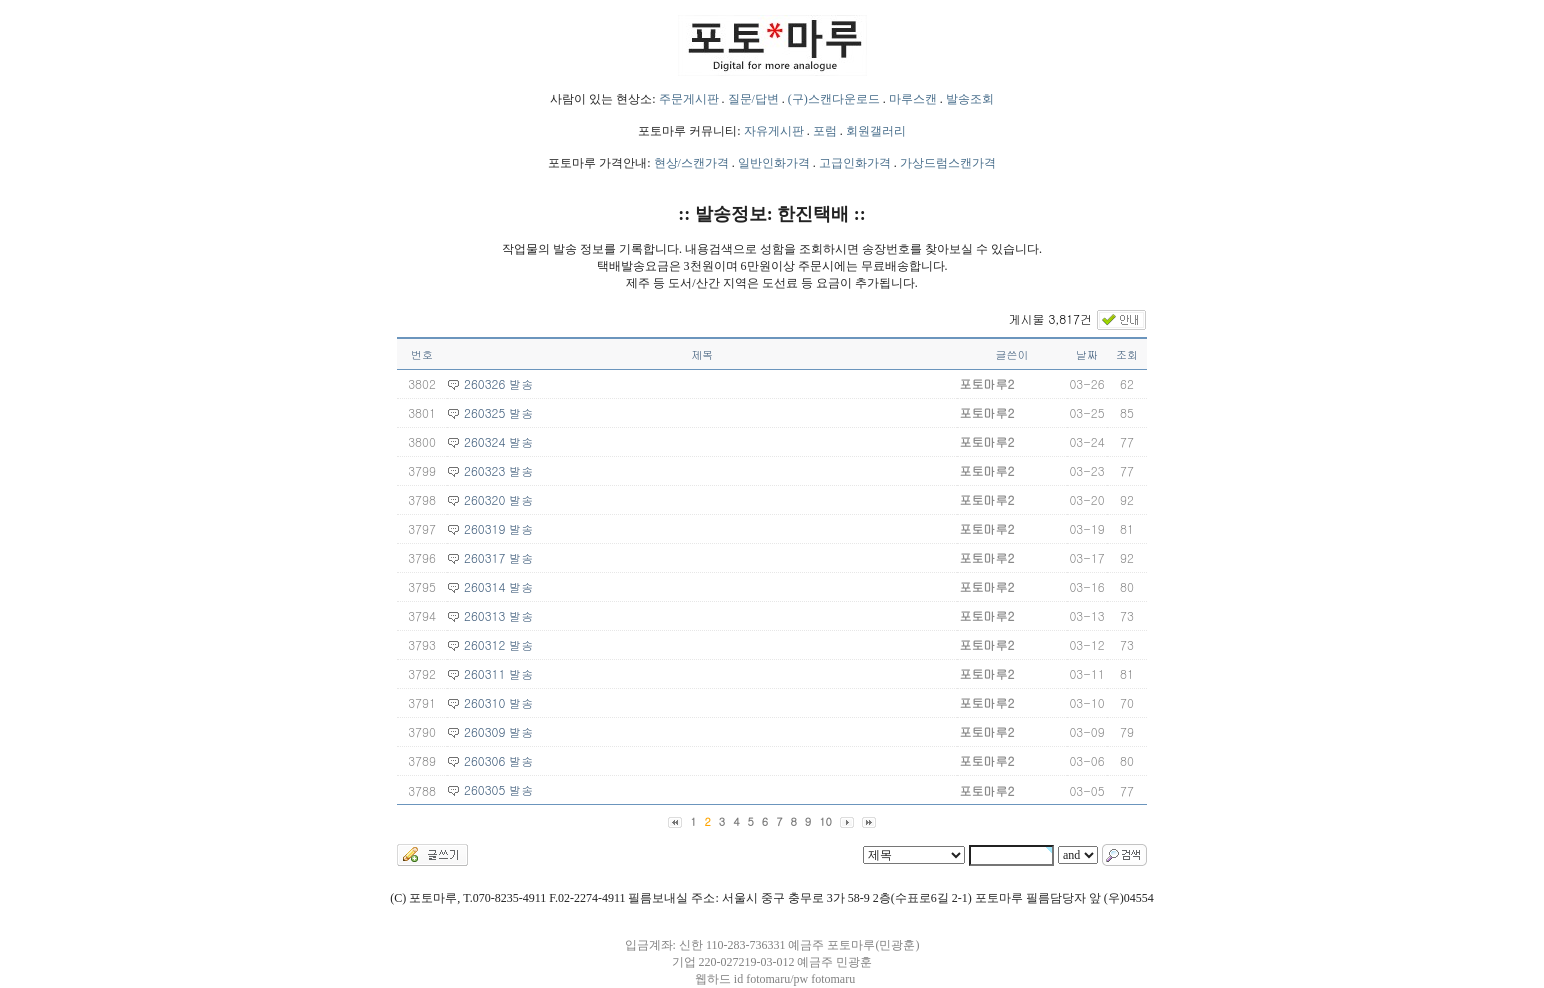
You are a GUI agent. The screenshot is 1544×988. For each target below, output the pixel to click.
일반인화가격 (774, 163)
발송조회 (970, 99)
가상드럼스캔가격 (948, 163)
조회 (1127, 354)
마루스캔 (913, 99)
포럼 (825, 131)
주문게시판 (689, 99)
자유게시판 (774, 131)
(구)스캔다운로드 (834, 99)
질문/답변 (753, 99)
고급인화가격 (855, 163)
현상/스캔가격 (691, 163)
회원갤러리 (876, 131)
